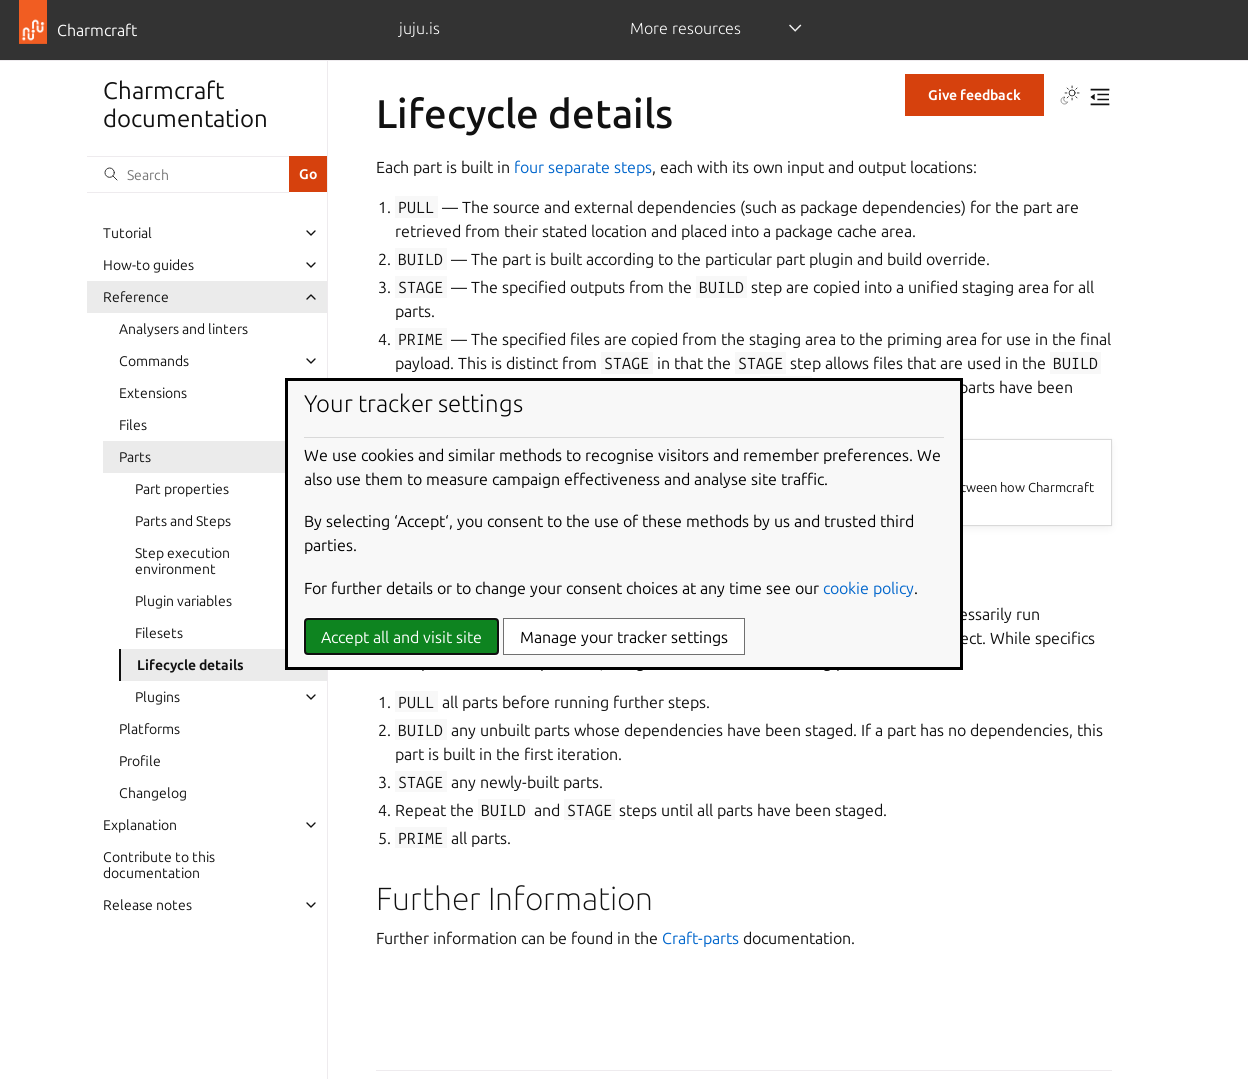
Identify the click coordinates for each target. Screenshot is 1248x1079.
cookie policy (868, 588)
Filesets (159, 633)
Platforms (149, 729)
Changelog (153, 793)
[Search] (188, 174)
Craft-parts (700, 938)
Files (133, 425)
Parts (135, 457)
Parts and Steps (183, 521)
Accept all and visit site (401, 637)
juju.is (419, 28)
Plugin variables (183, 601)
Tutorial (127, 233)
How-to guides (148, 265)
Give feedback (974, 95)
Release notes (147, 905)
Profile (140, 761)
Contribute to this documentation (159, 865)
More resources (685, 28)
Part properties (182, 489)
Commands (154, 361)
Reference (136, 297)
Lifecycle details (190, 665)
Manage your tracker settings (624, 637)
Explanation (140, 825)
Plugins (157, 697)
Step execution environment (182, 561)
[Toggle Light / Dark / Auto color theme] (1070, 97)
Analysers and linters (183, 329)
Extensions (153, 393)
